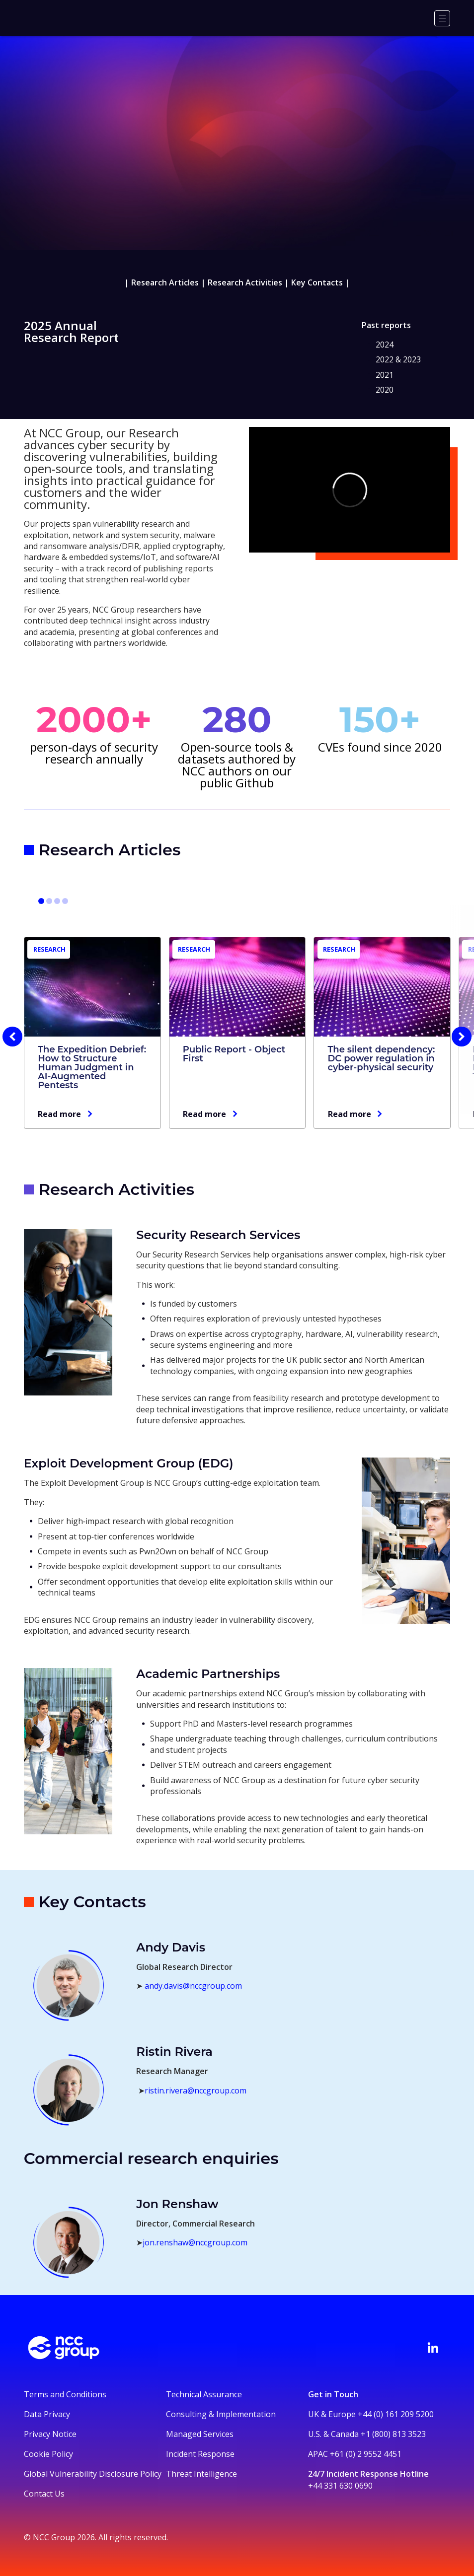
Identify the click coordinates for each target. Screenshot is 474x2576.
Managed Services (200, 2434)
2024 (385, 344)
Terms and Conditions (65, 2394)
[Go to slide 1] (41, 901)
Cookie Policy (48, 2453)
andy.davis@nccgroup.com (193, 1985)
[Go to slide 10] (65, 901)
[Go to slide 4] (49, 901)
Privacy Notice (50, 2434)
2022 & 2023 (398, 359)
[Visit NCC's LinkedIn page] (432, 2347)
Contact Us (44, 2493)
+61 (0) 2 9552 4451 (365, 2453)
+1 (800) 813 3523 (393, 2434)
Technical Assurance (204, 2394)
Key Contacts (317, 282)
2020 (385, 389)
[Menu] (442, 18)
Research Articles (165, 282)
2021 (385, 374)
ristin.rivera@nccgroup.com (195, 2090)
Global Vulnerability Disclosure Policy (92, 2473)
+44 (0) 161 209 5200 (396, 2414)
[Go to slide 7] (57, 901)
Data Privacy (47, 2414)
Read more (59, 1113)
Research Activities (245, 282)
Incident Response (200, 2453)
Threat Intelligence (201, 2473)
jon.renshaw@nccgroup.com (195, 2242)
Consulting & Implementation (221, 2414)
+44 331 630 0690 (340, 2485)
